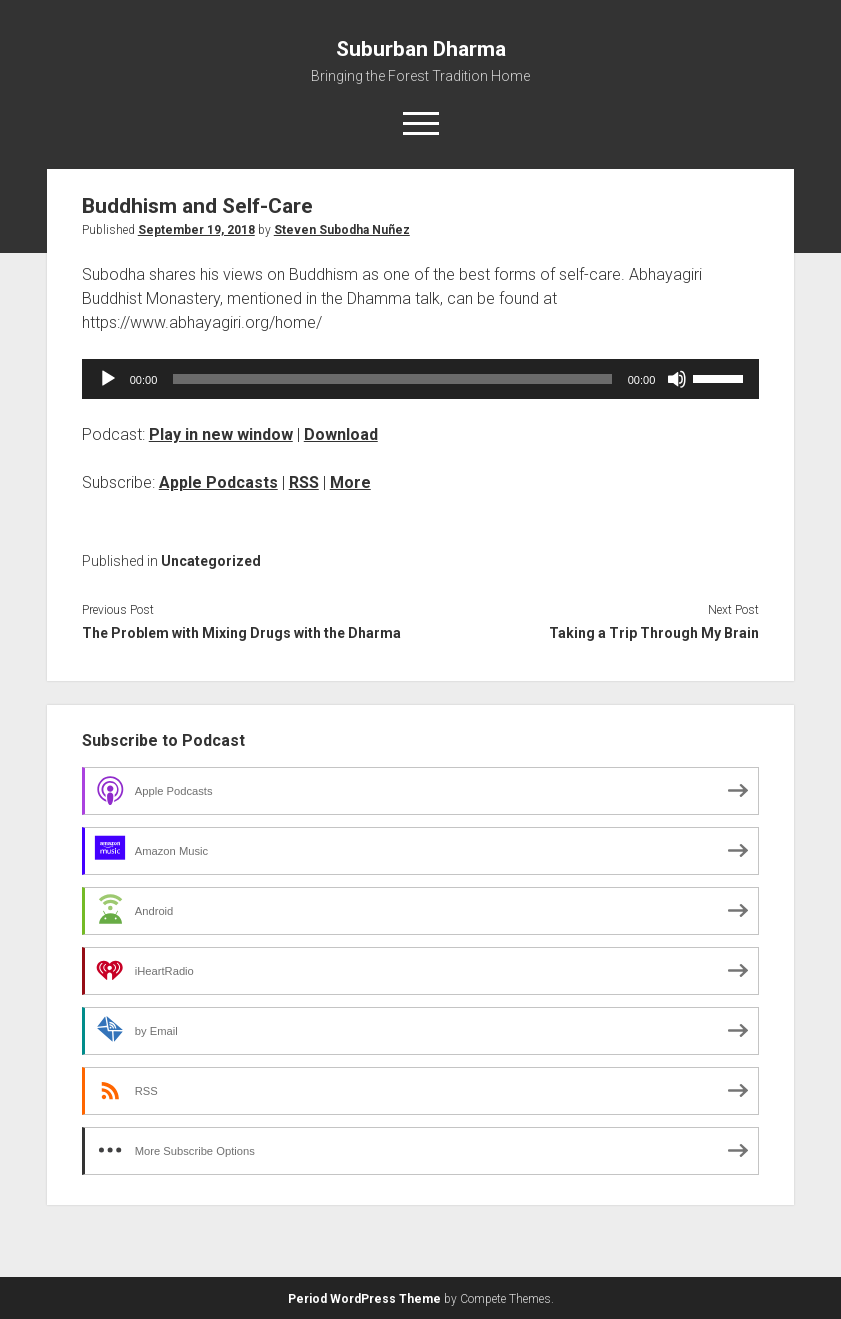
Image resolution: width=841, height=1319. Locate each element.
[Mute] (677, 379)
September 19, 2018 (196, 230)
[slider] (392, 379)
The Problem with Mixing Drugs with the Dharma (241, 633)
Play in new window (221, 434)
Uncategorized (211, 561)
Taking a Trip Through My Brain (654, 633)
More (350, 482)
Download (341, 434)
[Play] (108, 379)
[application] (421, 379)
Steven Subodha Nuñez (342, 230)
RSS (304, 482)
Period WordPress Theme (364, 1299)
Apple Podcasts (218, 482)
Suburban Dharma (421, 49)
